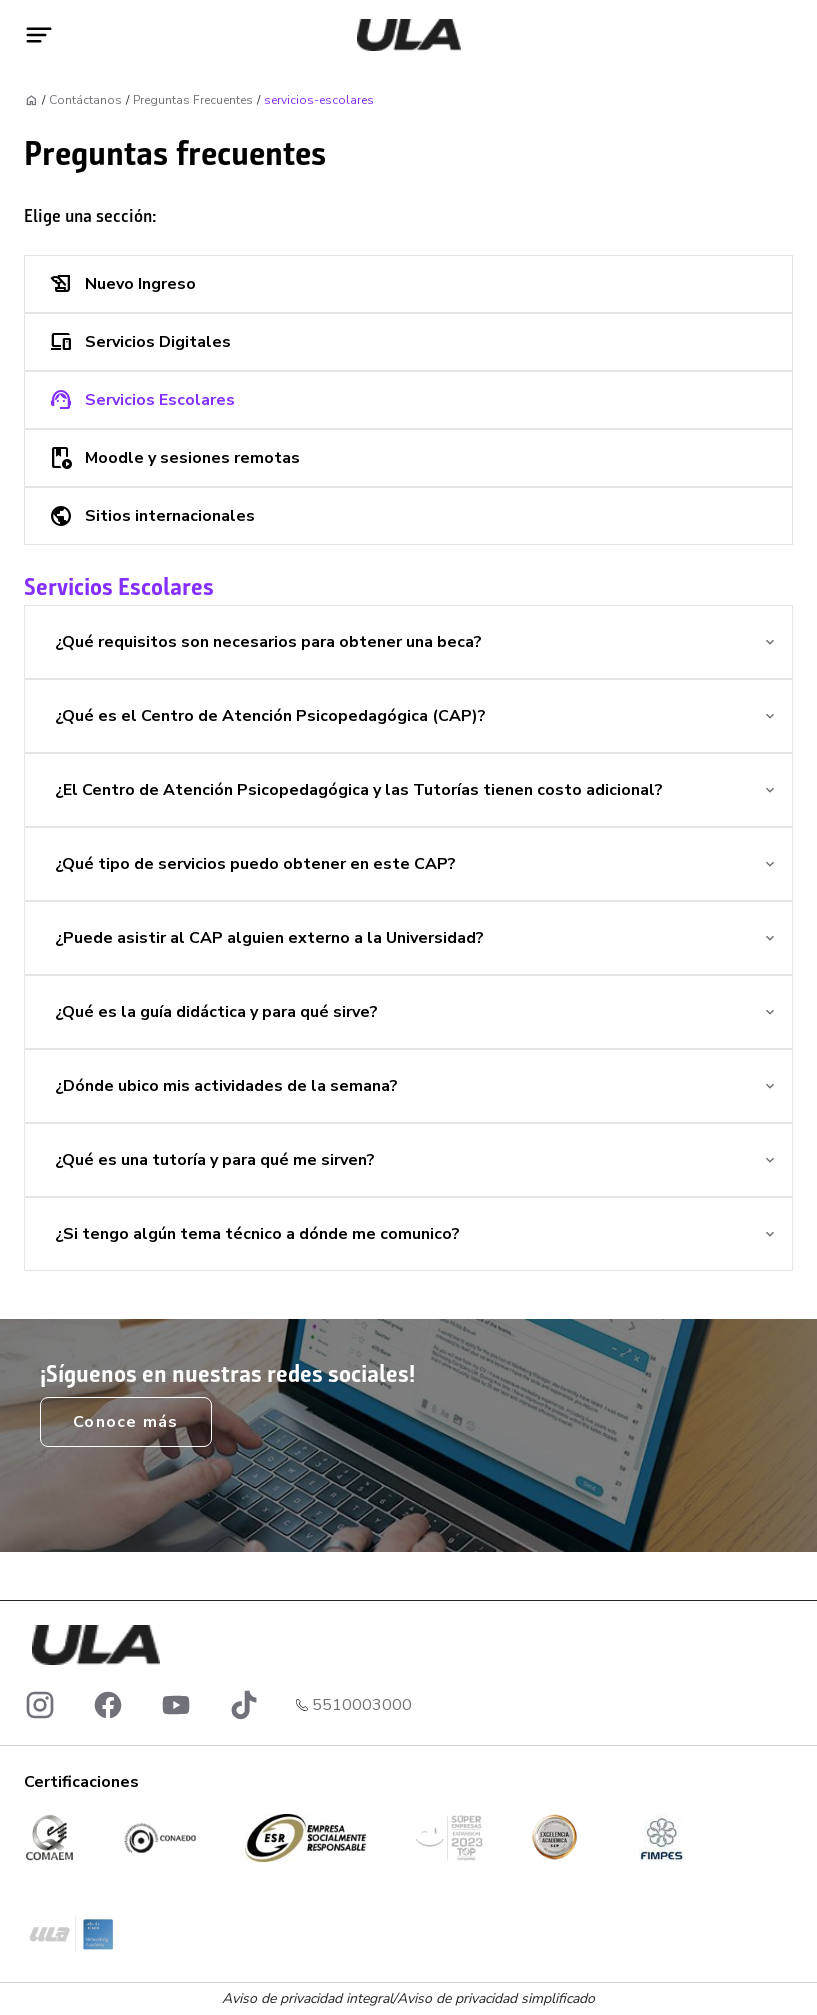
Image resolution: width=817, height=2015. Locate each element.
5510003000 (362, 1705)
